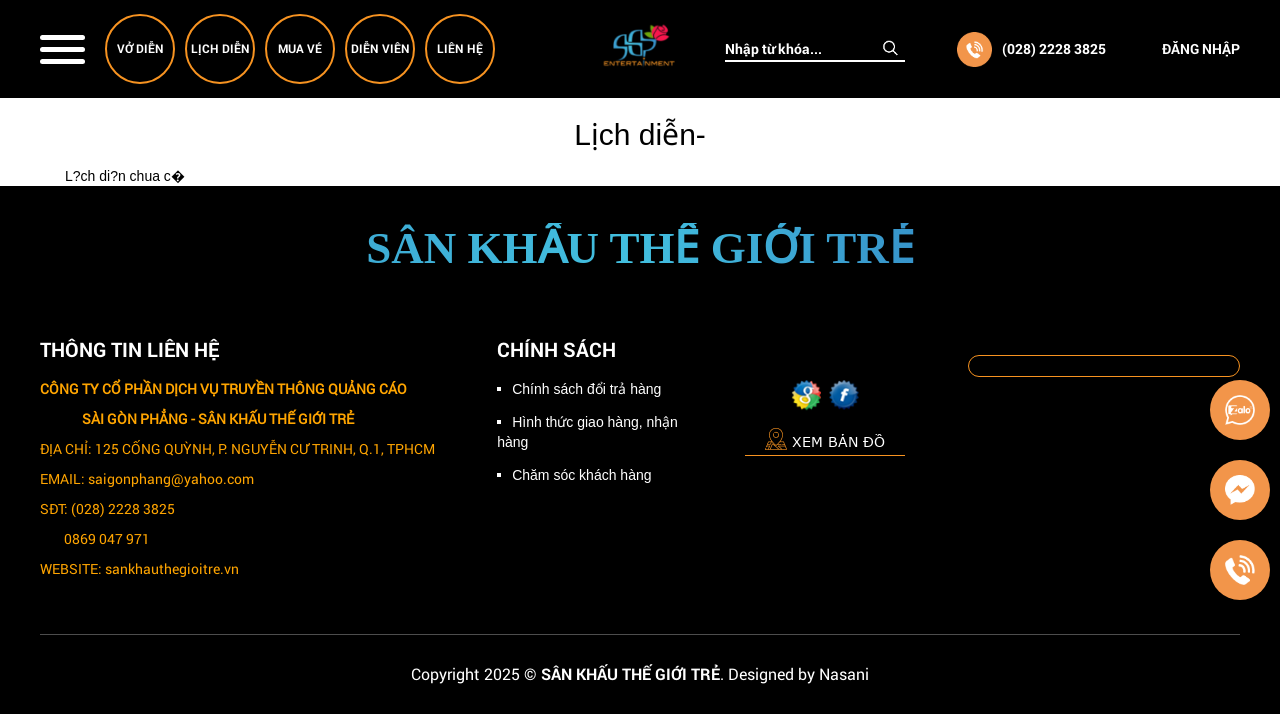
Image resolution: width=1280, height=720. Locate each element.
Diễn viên (380, 48)
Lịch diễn (220, 48)
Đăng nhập (1201, 48)
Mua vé (300, 48)
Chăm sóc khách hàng (581, 475)
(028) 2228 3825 (1054, 48)
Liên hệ (460, 48)
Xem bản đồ (825, 438)
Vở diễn (140, 48)
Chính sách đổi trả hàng (586, 389)
